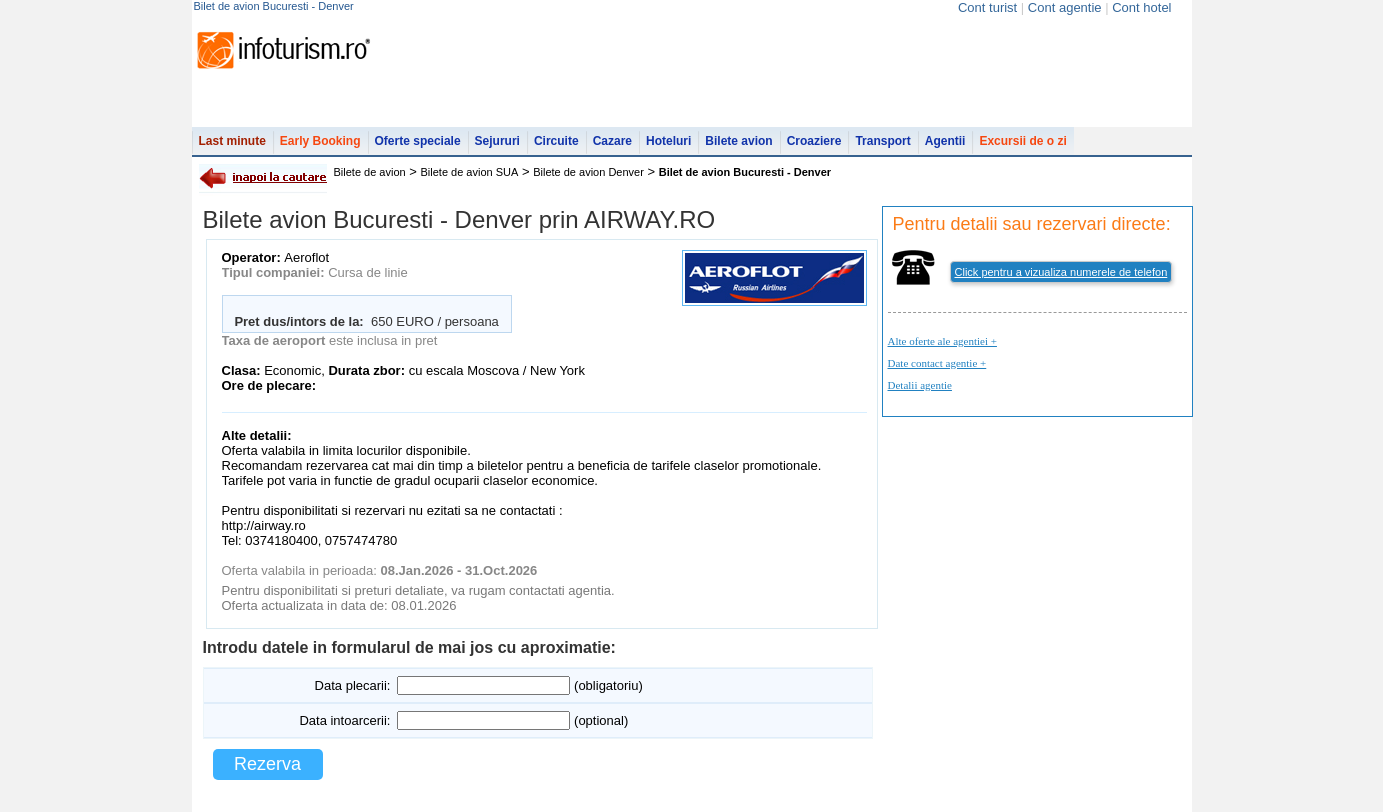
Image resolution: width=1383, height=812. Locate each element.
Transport (882, 141)
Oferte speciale (418, 141)
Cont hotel (1141, 7)
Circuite (556, 141)
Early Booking (320, 141)
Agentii (945, 141)
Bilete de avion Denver (588, 172)
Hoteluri (668, 141)
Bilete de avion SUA (470, 172)
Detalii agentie (920, 385)
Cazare (612, 141)
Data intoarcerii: (344, 720)
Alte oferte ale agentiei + (942, 341)
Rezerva (267, 764)
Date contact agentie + (937, 363)
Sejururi (497, 141)
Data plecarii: (353, 685)
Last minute (232, 141)
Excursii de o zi (1022, 141)
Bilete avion (738, 141)
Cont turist (987, 7)
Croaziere (814, 141)
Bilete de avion (370, 172)
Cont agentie (1065, 7)
